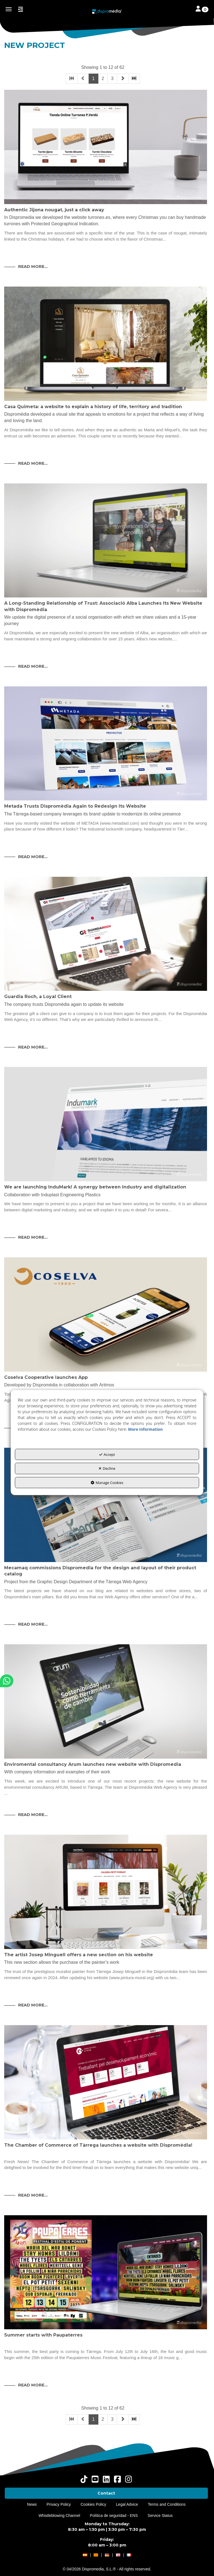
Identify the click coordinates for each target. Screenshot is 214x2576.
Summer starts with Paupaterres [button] (43, 2335)
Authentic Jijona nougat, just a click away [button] (54, 209)
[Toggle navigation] (202, 9)
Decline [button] (107, 1468)
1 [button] (93, 78)
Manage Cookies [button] (107, 1482)
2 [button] (103, 78)
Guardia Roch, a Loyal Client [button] (38, 996)
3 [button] (112, 78)
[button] (107, 11)
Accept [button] (107, 1454)
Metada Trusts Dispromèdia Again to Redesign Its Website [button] (75, 806)
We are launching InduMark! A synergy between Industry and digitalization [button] (95, 1187)
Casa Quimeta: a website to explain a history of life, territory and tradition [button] (93, 406)
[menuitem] (106, 2493)
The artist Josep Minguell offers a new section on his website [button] (78, 1954)
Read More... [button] (33, 266)
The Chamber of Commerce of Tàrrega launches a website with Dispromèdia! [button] (98, 2145)
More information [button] (145, 1429)
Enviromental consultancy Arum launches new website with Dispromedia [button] (92, 1764)
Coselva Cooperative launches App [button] (46, 1377)
